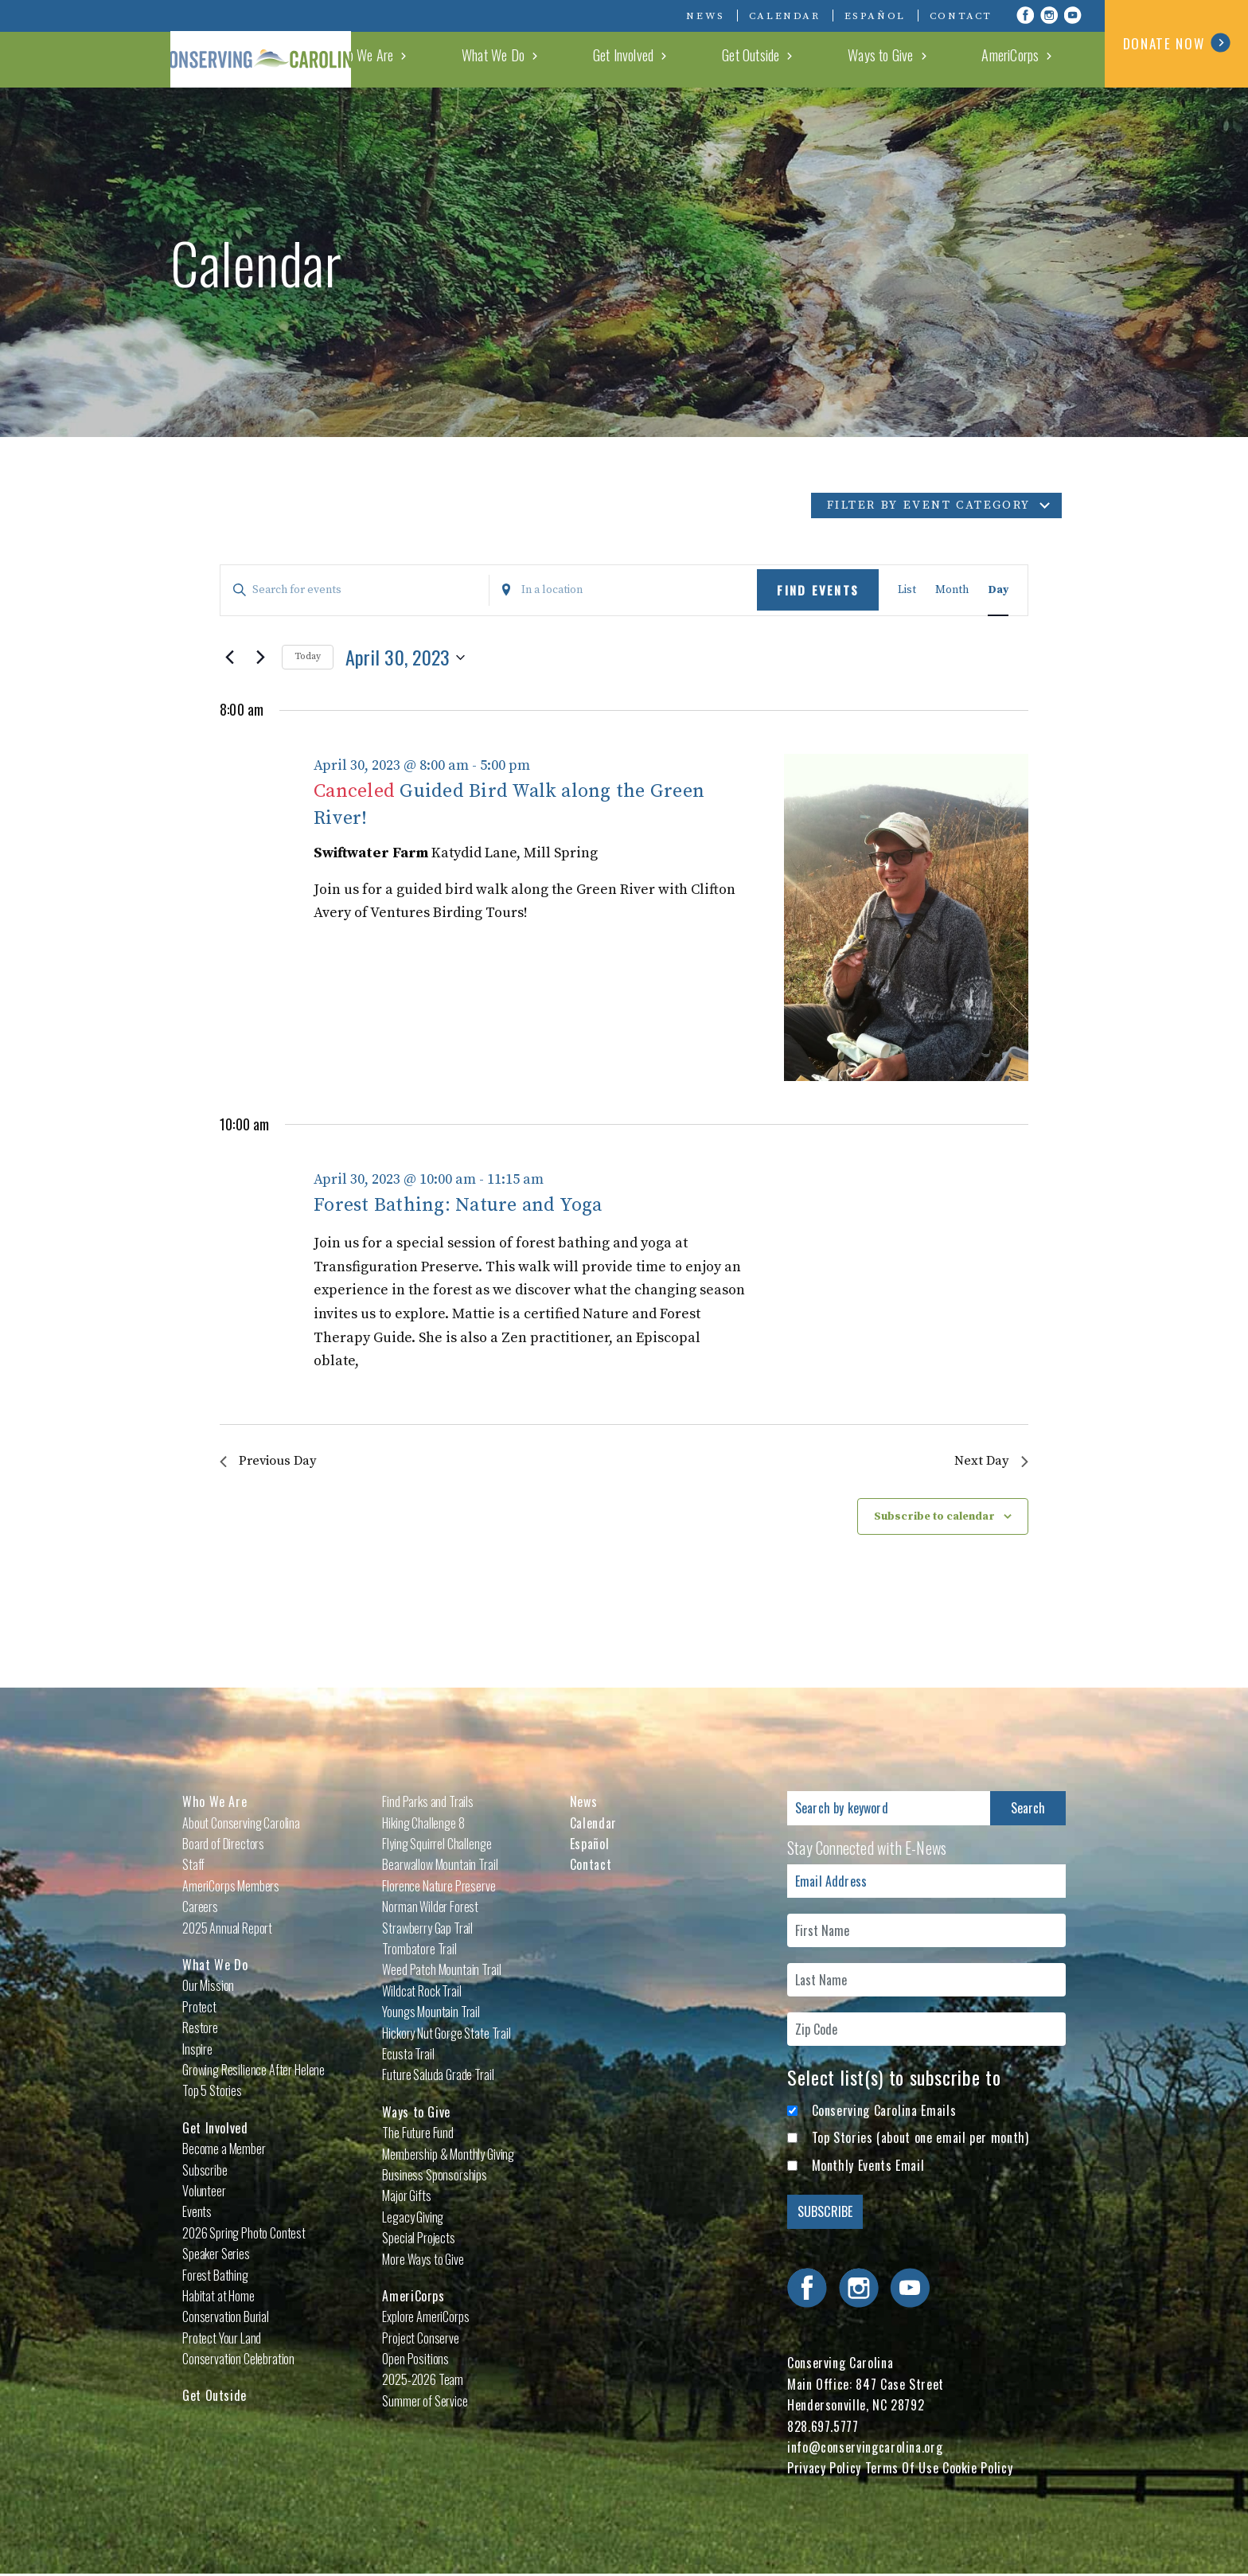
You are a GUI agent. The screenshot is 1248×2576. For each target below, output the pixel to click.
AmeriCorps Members (230, 1887)
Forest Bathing (215, 2276)
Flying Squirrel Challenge (436, 1845)
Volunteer (204, 2192)
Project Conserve (420, 2339)
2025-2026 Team (422, 2381)
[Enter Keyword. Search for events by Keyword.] (354, 590)
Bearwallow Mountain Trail (439, 1866)
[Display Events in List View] (907, 590)
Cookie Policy (977, 2470)
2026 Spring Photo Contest (244, 2234)
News (705, 16)
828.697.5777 (823, 2427)
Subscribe (205, 2171)
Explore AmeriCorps (425, 2318)
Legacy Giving (412, 2218)
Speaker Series (216, 2255)
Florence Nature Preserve (438, 1887)
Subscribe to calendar (934, 1518)
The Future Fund (418, 2134)
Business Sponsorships (434, 2176)
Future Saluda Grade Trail (437, 2076)
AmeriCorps (1038, 59)
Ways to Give (947, 59)
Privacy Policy (824, 2470)
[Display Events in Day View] (998, 590)
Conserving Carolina (289, 44)
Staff (193, 1866)
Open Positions (415, 2360)
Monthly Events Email (868, 2166)
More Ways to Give (422, 2260)
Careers (200, 1908)
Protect (199, 2008)
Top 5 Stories (212, 2092)
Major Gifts (406, 2197)
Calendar (785, 16)
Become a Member (224, 2150)
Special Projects (418, 2239)
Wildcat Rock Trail (421, 1992)
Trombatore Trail (419, 1950)
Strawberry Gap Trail (427, 1929)
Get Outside (855, 59)
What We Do (674, 59)
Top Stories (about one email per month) (920, 2139)
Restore (200, 2029)
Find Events (818, 590)
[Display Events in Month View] (952, 590)
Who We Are (581, 59)
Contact (961, 16)
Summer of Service (424, 2402)
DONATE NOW (1176, 43)
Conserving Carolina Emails (884, 2111)
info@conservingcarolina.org (864, 2448)
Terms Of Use (902, 2470)
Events (197, 2213)
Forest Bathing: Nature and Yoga (458, 1205)
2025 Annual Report (227, 1929)
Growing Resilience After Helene (253, 2071)
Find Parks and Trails (428, 1803)
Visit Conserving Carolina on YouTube (1073, 15)
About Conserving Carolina (241, 1824)
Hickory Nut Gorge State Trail (446, 2034)
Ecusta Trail (408, 2055)
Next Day (989, 1462)
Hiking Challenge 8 (423, 1824)
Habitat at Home (218, 2297)
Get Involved (765, 59)
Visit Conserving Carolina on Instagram (1049, 15)
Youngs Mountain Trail (431, 2013)
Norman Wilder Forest (430, 1908)
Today (307, 656)
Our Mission (208, 1987)
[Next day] (260, 657)
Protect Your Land (221, 2339)
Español (875, 16)
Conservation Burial (225, 2318)
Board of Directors (223, 1845)
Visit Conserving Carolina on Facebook (1025, 15)
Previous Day (272, 1462)
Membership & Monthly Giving (448, 2155)
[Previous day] (229, 657)
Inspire (197, 2050)
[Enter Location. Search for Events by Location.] (623, 590)
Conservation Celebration (238, 2360)
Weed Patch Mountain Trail (441, 1971)
